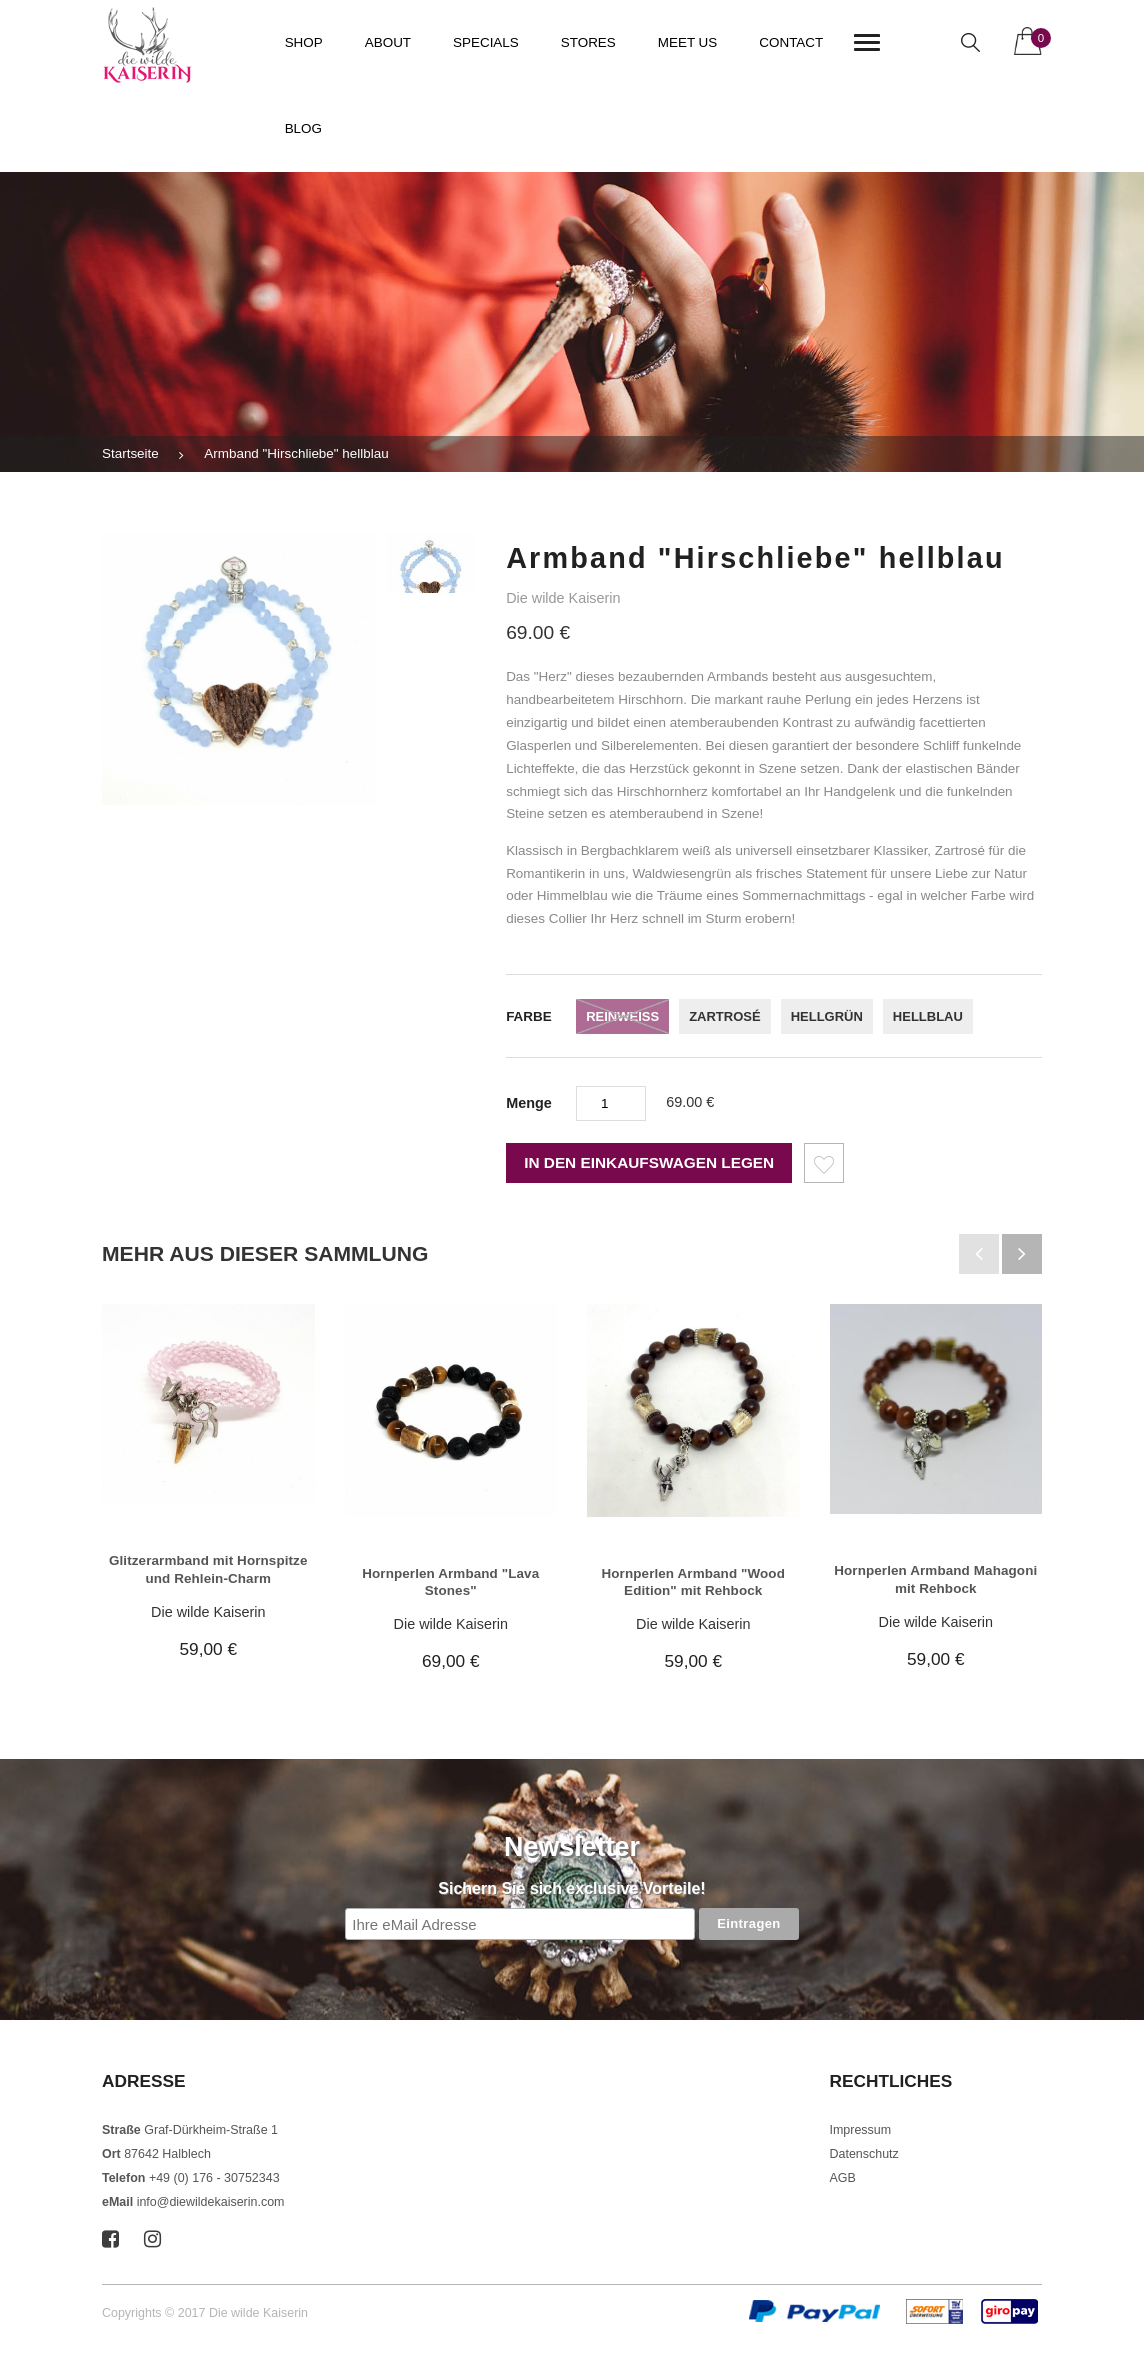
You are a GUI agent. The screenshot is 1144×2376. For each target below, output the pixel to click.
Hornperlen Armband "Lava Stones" (450, 1582)
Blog (303, 128)
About (388, 42)
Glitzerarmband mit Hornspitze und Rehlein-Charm (208, 1569)
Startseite (130, 453)
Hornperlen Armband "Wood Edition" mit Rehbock (693, 1582)
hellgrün (827, 1016)
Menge (529, 1103)
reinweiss (622, 1016)
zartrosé (725, 1016)
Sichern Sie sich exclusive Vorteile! (571, 1888)
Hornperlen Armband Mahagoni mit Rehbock (935, 1579)
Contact (791, 42)
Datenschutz (864, 2154)
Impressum (861, 2130)
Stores (588, 42)
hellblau (928, 1016)
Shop (304, 42)
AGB (843, 2178)
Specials (486, 42)
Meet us (688, 42)
